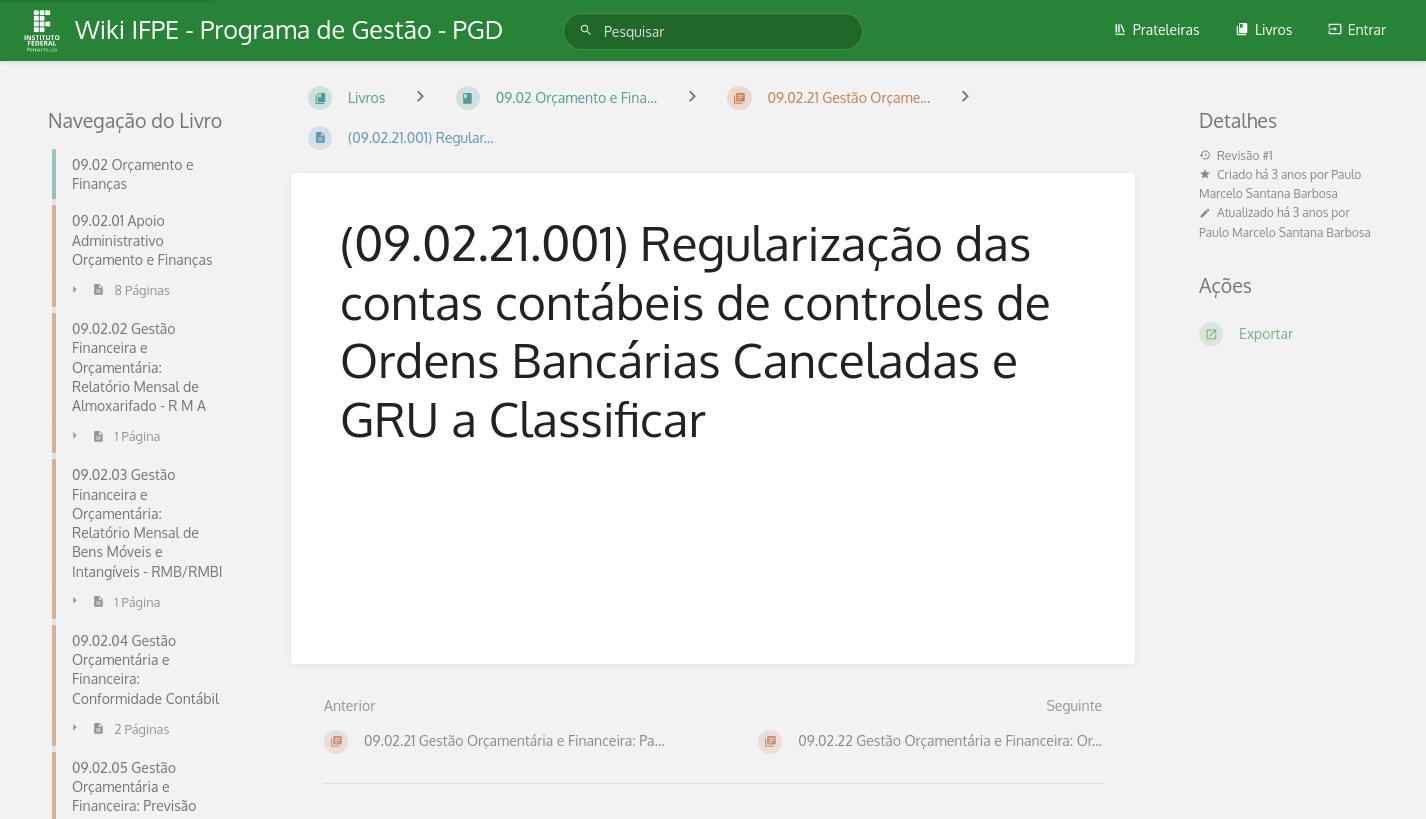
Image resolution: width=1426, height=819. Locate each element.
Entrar (1357, 29)
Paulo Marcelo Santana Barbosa (1285, 232)
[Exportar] (1288, 334)
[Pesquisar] (589, 30)
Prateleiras (1156, 29)
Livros (1263, 29)
